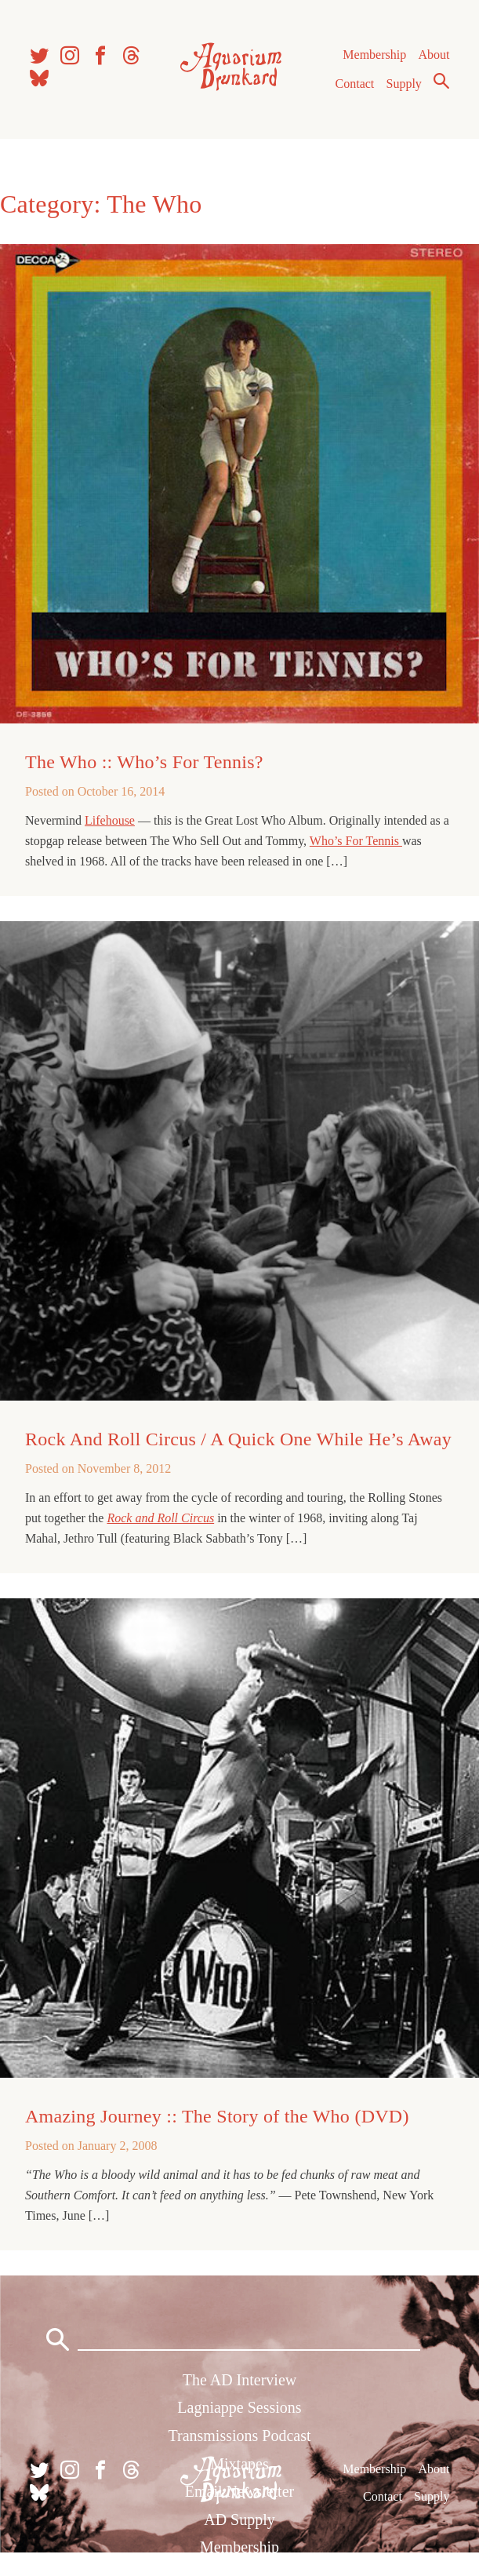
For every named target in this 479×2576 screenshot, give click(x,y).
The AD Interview (240, 2379)
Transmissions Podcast (239, 2435)
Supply (404, 83)
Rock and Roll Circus (160, 1518)
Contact (355, 83)
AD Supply (239, 2519)
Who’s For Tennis (356, 840)
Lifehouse (110, 820)
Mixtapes (239, 2463)
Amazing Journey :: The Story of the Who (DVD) (217, 2116)
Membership (374, 54)
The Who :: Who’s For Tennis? (144, 762)
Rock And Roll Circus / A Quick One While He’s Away (238, 1439)
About (433, 54)
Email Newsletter (239, 2491)
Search (441, 81)
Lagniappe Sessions (239, 2407)
